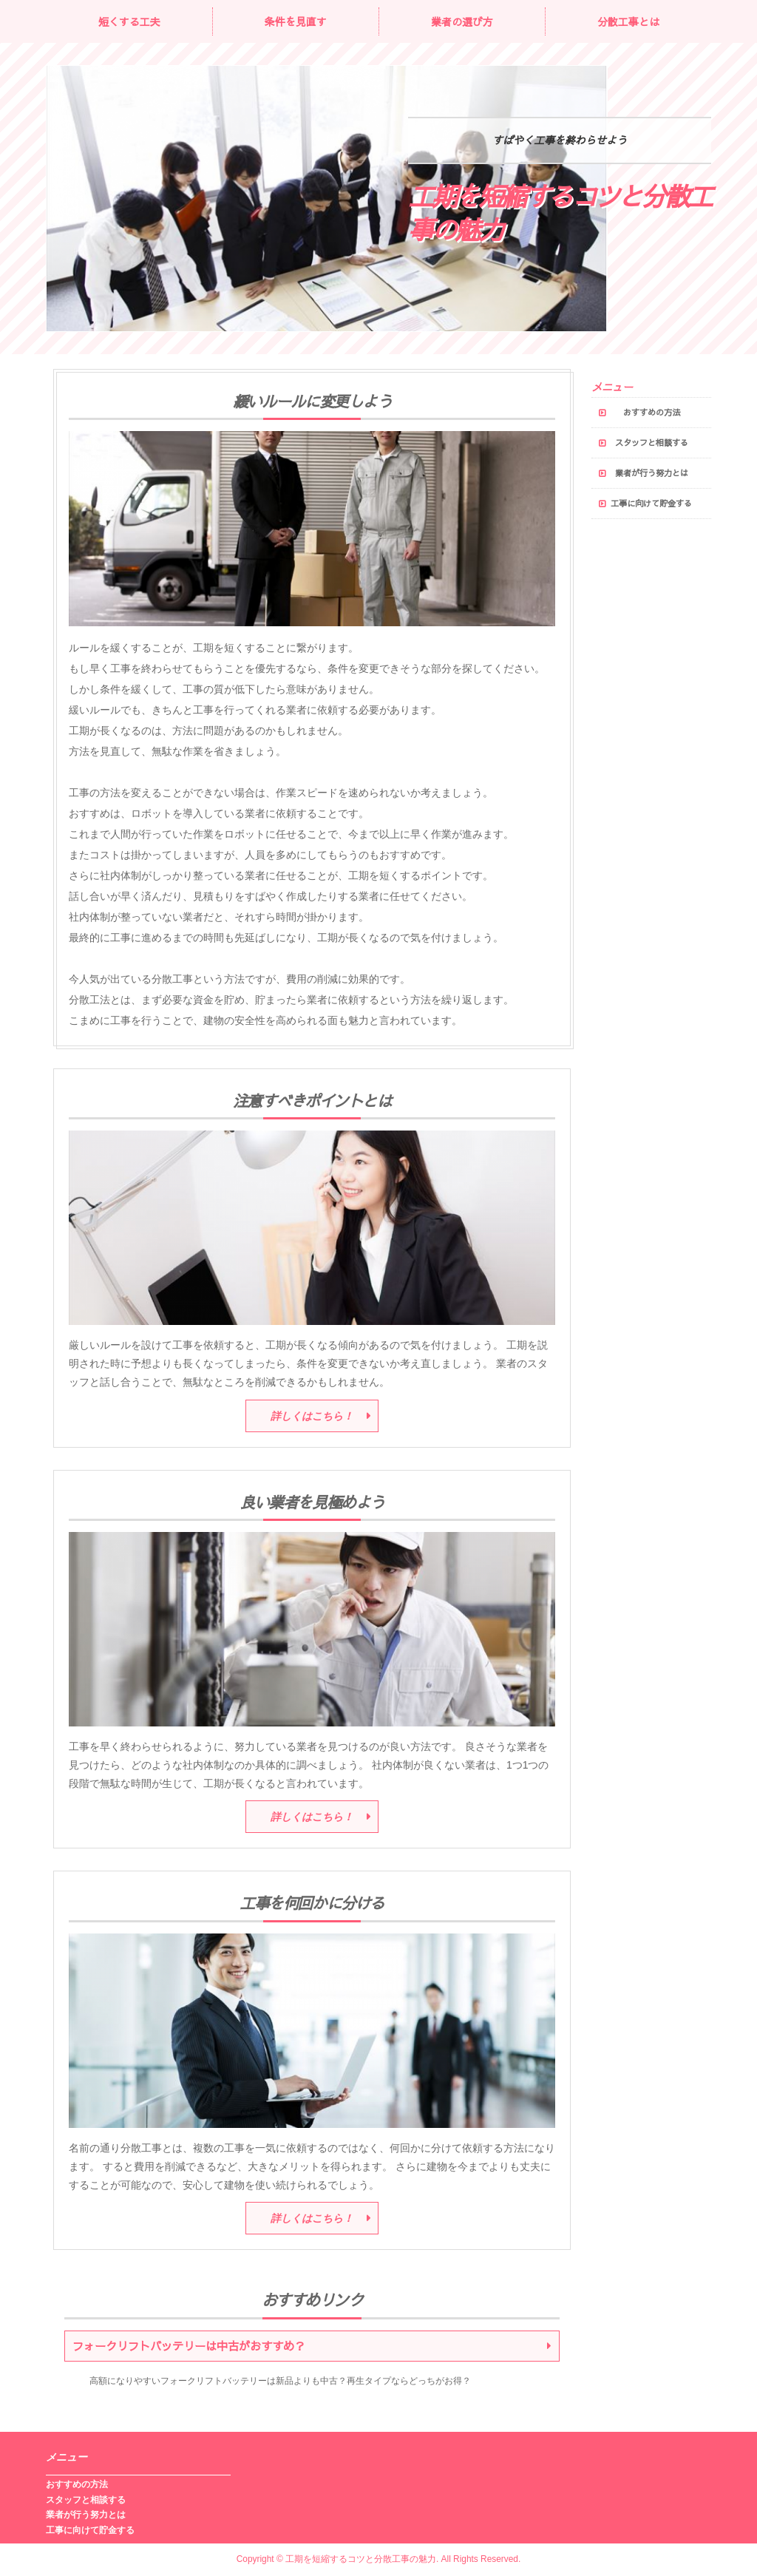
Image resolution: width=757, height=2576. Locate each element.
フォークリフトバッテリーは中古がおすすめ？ (188, 2345)
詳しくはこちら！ (312, 1416)
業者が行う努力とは (651, 472)
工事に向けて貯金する (651, 503)
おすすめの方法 (651, 412)
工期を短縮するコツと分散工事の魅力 (559, 212)
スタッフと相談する (651, 442)
